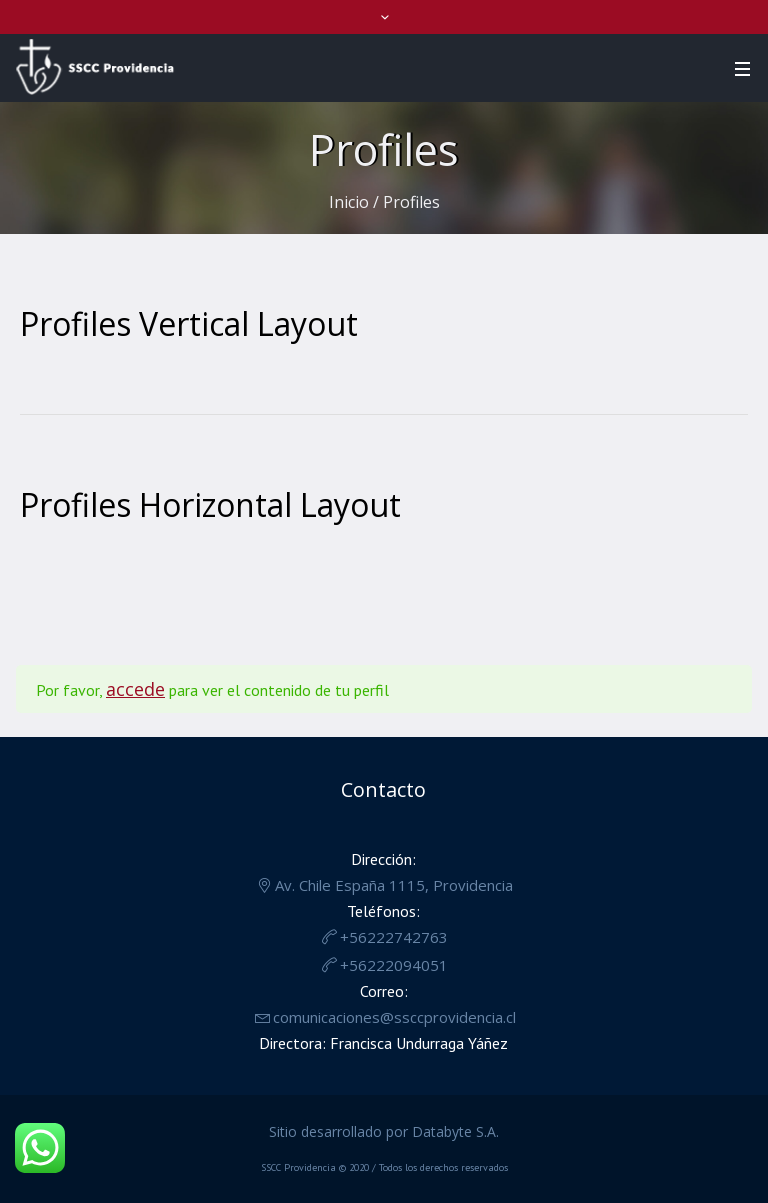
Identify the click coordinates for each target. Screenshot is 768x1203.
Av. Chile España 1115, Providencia (394, 885)
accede (135, 689)
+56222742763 (394, 937)
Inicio (349, 202)
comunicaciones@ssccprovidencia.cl (394, 1017)
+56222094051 (394, 965)
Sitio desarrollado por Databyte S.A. (384, 1131)
